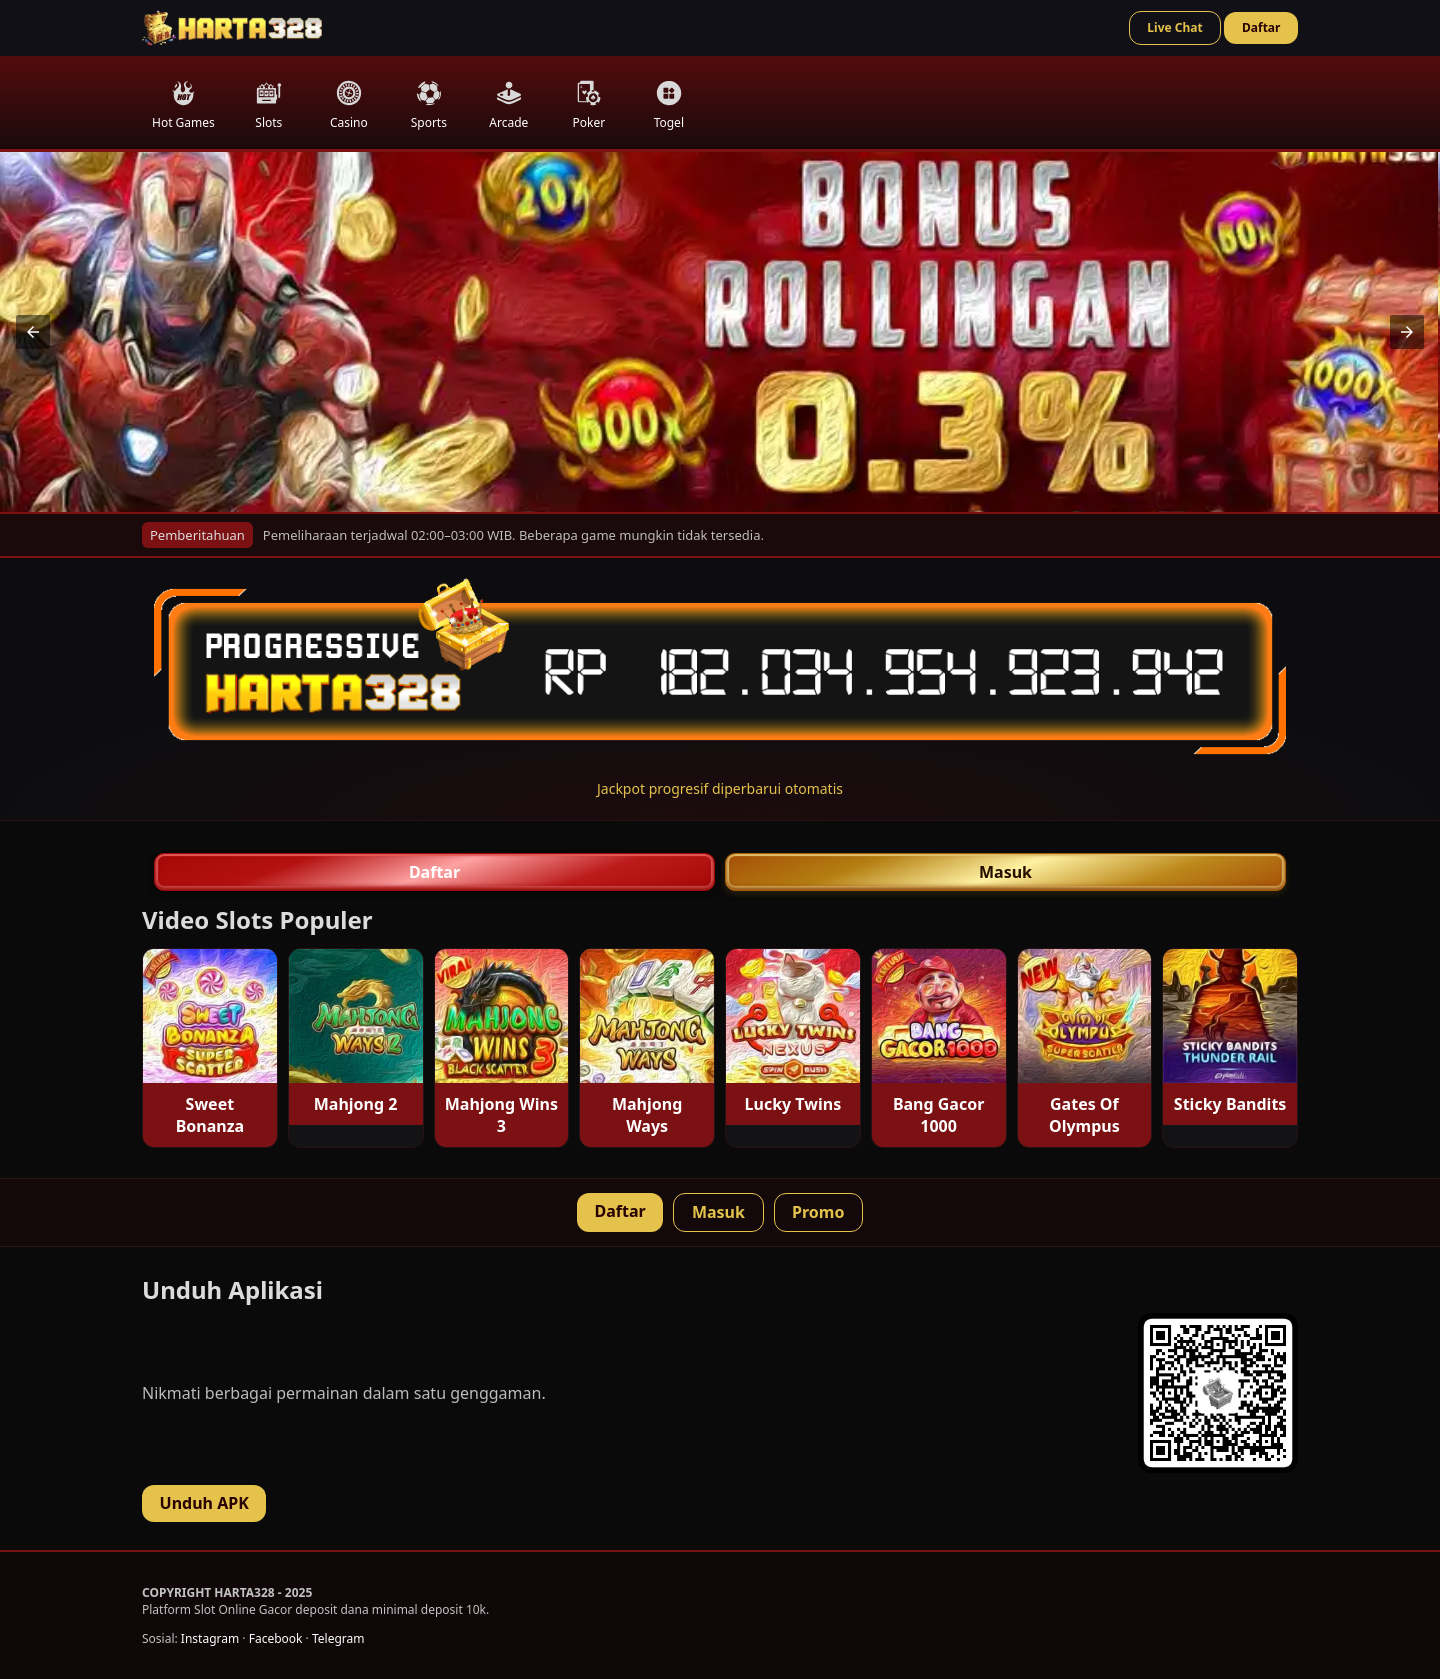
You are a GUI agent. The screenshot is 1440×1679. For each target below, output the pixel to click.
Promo (818, 1212)
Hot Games (183, 105)
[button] (33, 332)
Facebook (276, 1638)
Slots (268, 105)
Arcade (508, 105)
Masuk (1005, 872)
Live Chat (1174, 27)
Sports (429, 105)
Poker (588, 105)
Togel (669, 105)
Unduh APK (204, 1503)
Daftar (1261, 27)
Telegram (338, 1638)
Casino (349, 105)
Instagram (210, 1638)
